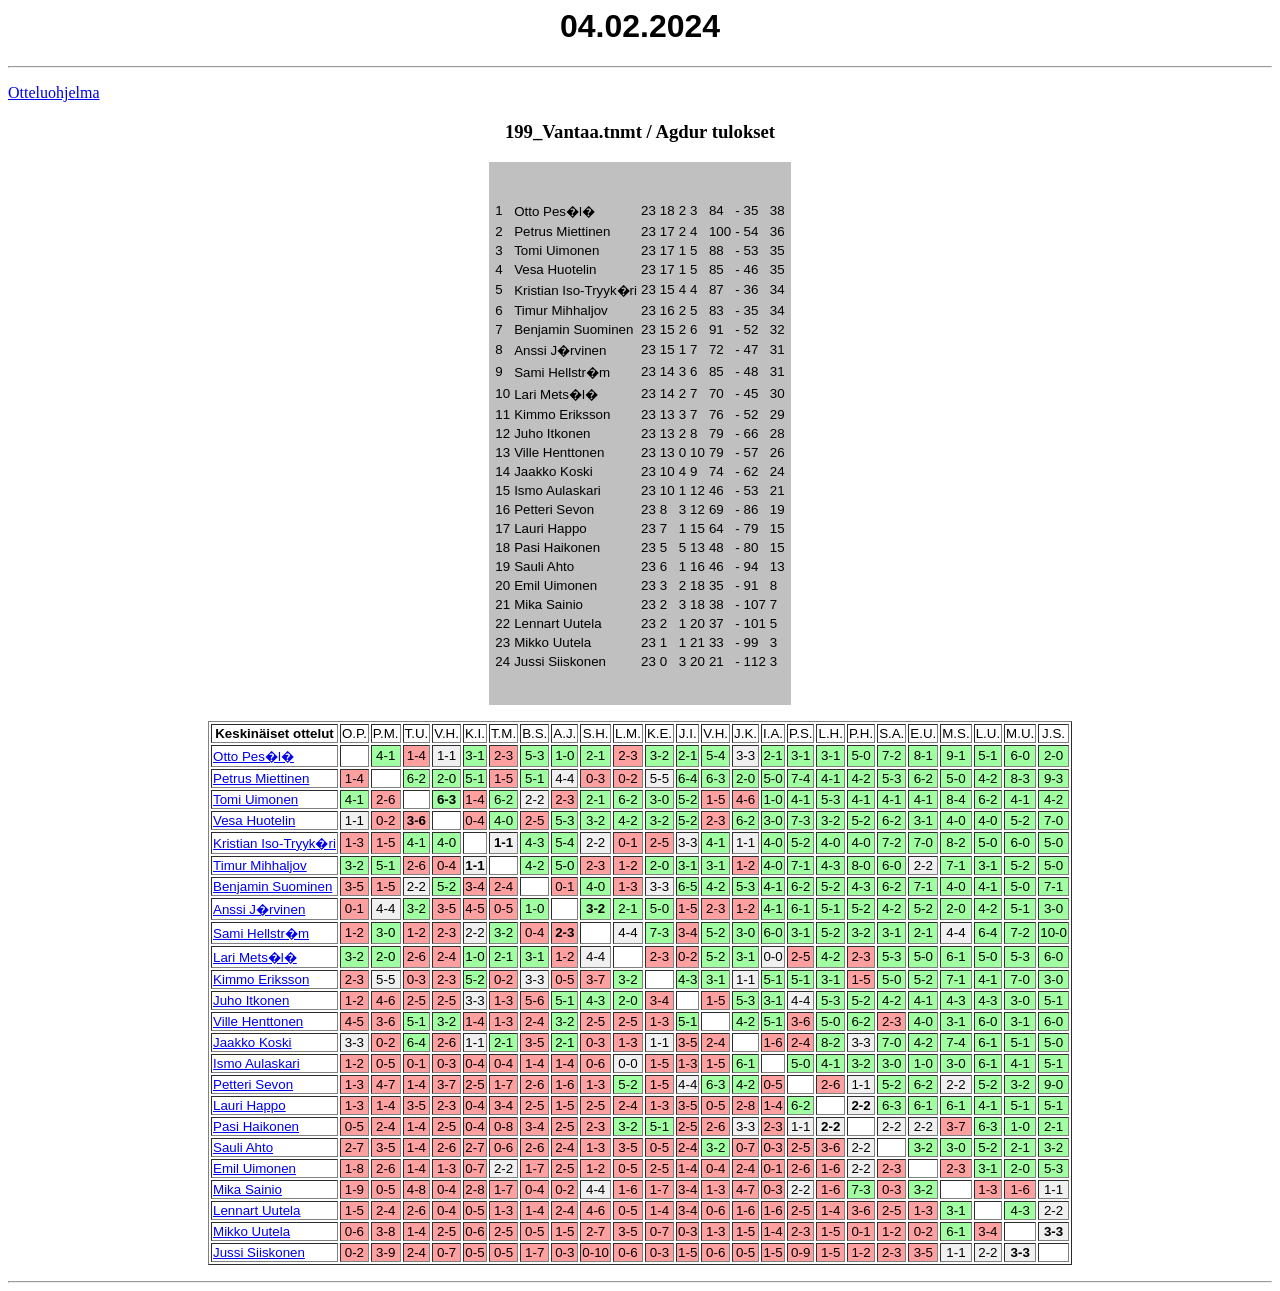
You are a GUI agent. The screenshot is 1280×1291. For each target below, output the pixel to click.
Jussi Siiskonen (259, 1252)
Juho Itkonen (251, 1000)
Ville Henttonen (258, 1021)
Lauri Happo (249, 1105)
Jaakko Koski (252, 1042)
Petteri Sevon (253, 1084)
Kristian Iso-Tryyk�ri (274, 843)
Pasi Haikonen (256, 1126)
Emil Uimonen (254, 1168)
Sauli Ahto (243, 1147)
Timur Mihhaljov (260, 865)
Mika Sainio (247, 1189)
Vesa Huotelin (254, 820)
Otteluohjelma (54, 92)
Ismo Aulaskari (256, 1063)
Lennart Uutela (256, 1210)
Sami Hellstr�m (261, 933)
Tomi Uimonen (255, 799)
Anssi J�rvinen (259, 909)
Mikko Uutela (251, 1231)
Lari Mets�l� (255, 957)
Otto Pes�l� (253, 756)
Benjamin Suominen (272, 886)
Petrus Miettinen (261, 778)
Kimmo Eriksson (261, 979)
